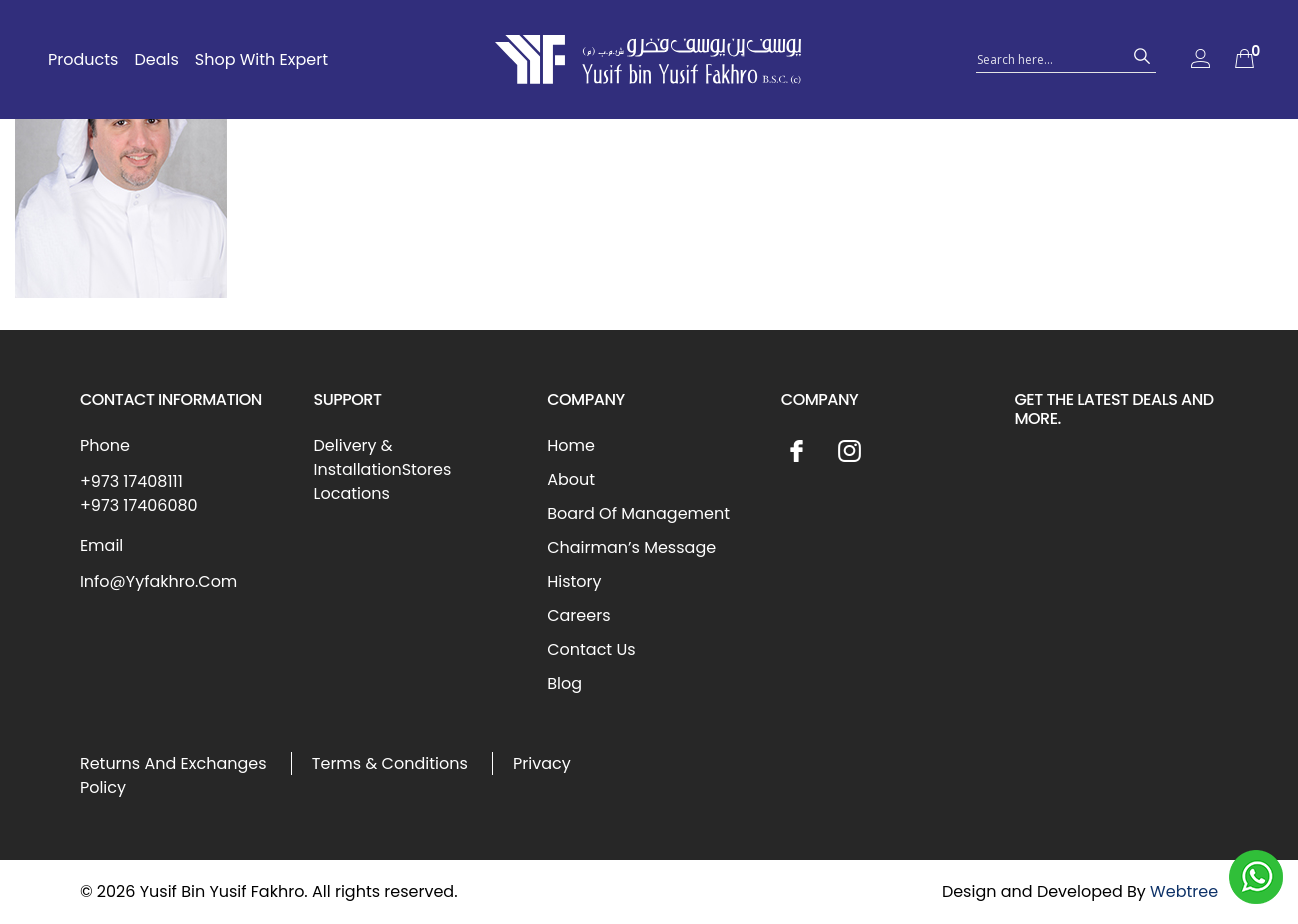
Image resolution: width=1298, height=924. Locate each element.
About (571, 479)
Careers (578, 615)
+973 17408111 (131, 481)
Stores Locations (383, 481)
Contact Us (591, 649)
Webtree (1184, 891)
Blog (564, 683)
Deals (156, 59)
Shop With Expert (261, 59)
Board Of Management (638, 513)
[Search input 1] (1048, 58)
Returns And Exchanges (173, 763)
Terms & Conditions (390, 763)
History (574, 581)
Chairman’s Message (631, 547)
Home (571, 445)
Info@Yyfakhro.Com (158, 581)
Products (83, 59)
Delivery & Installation (358, 457)
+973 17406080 (139, 505)
